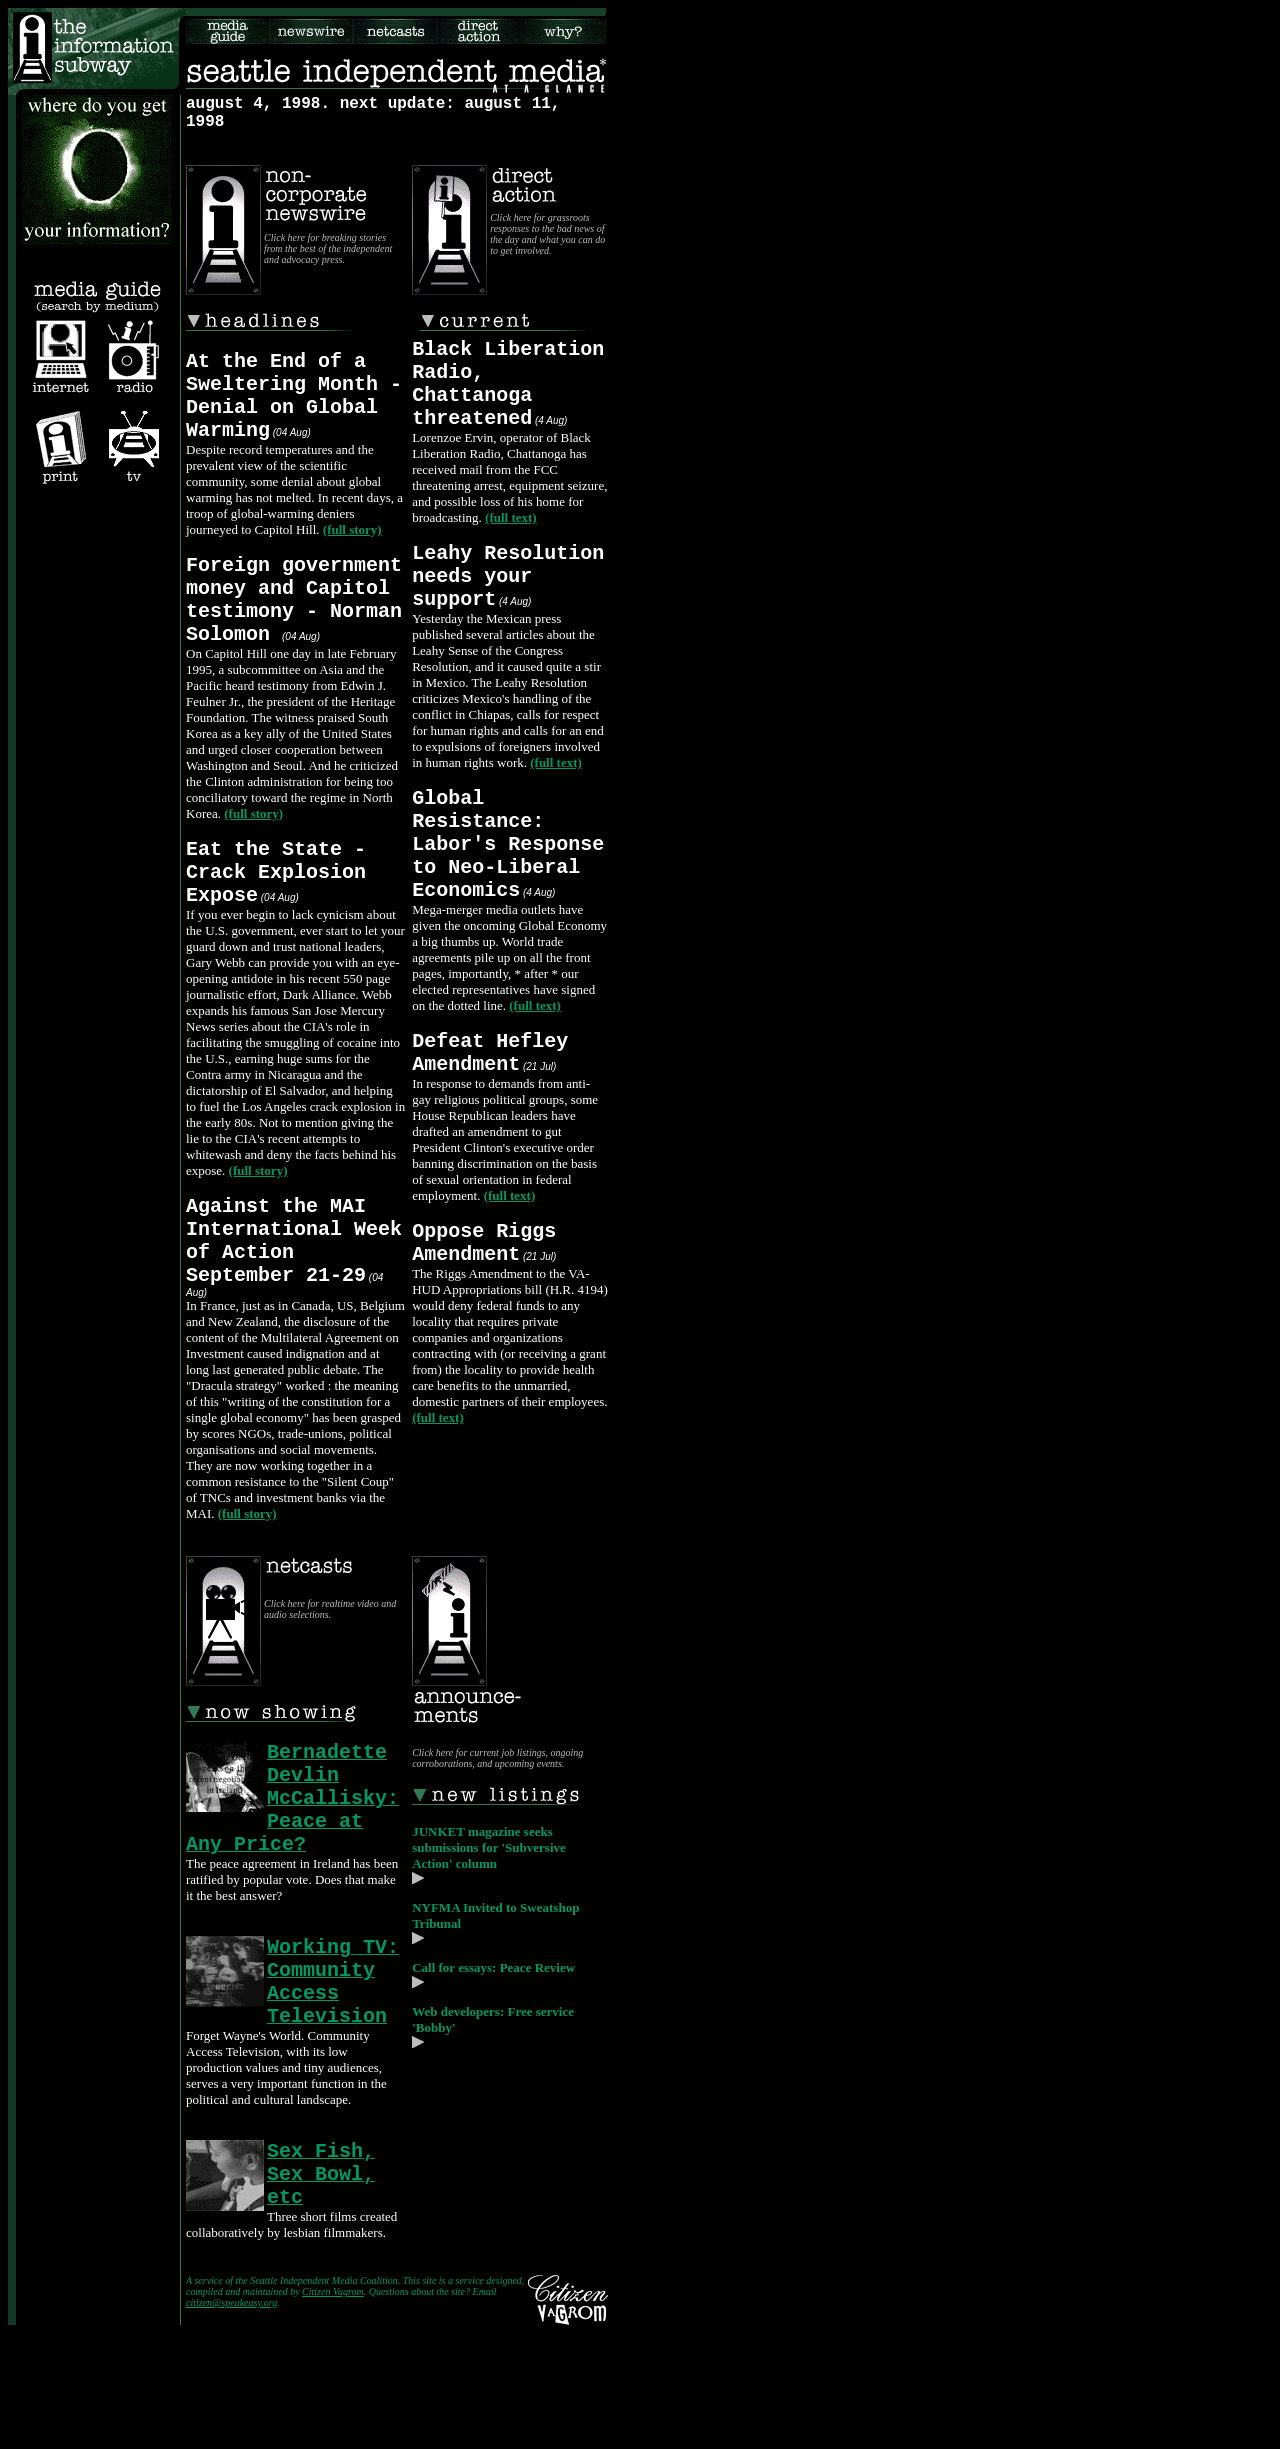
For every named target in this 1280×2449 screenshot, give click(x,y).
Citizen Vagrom (333, 2407)
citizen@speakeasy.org (231, 2418)
